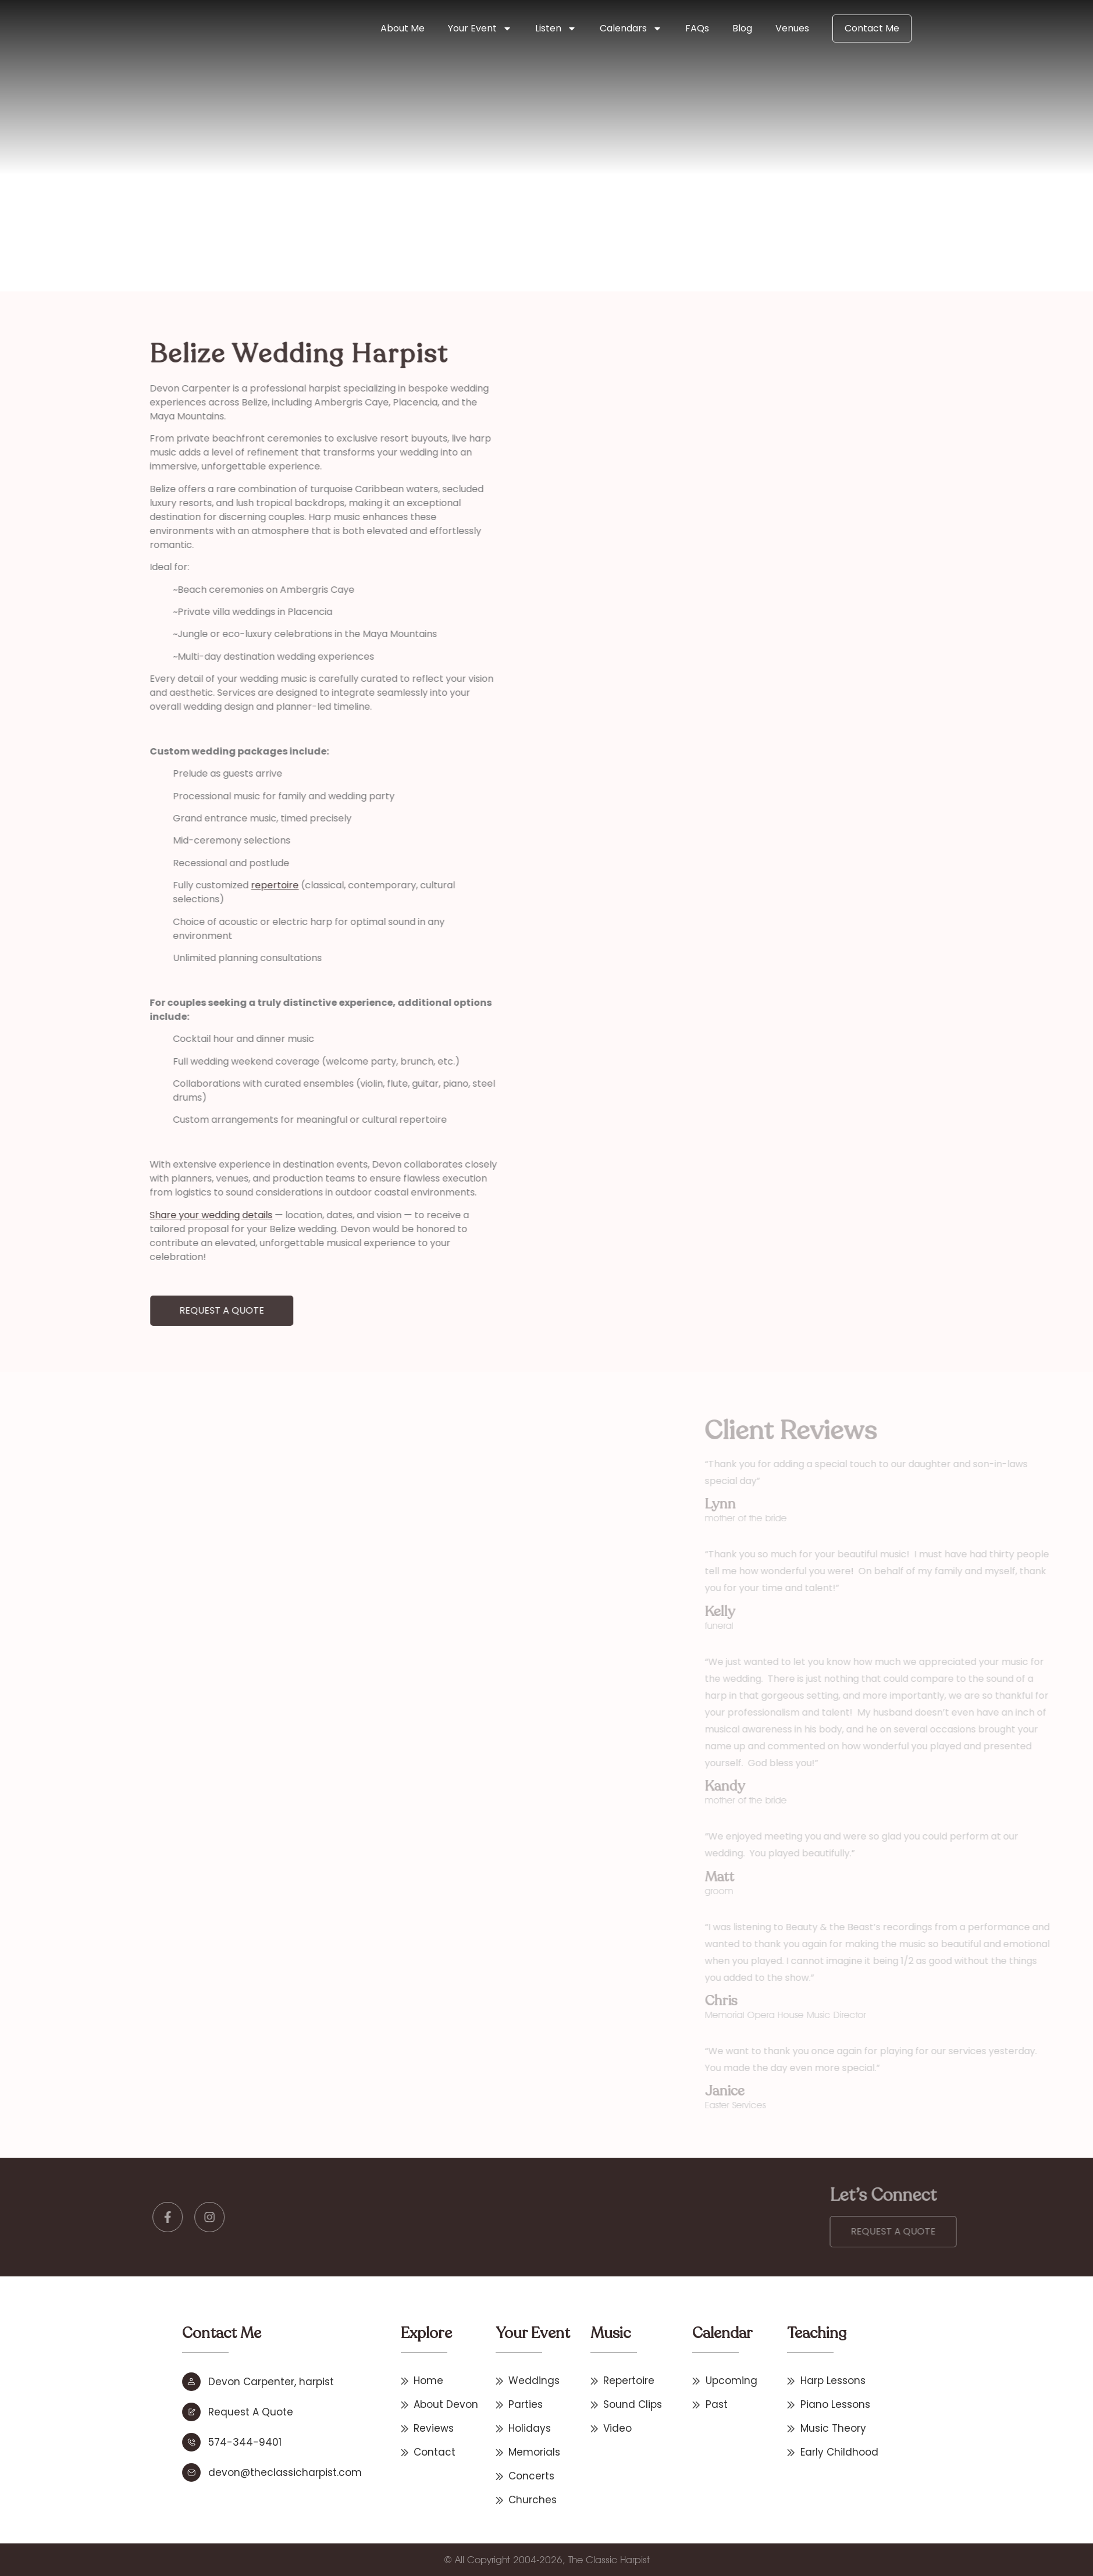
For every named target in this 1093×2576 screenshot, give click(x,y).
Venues (792, 28)
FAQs (697, 28)
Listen (555, 28)
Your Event (480, 28)
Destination (327, 212)
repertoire (170, 885)
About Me (402, 28)
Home (289, 212)
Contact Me (872, 28)
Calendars (631, 28)
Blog (742, 28)
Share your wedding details (106, 1215)
